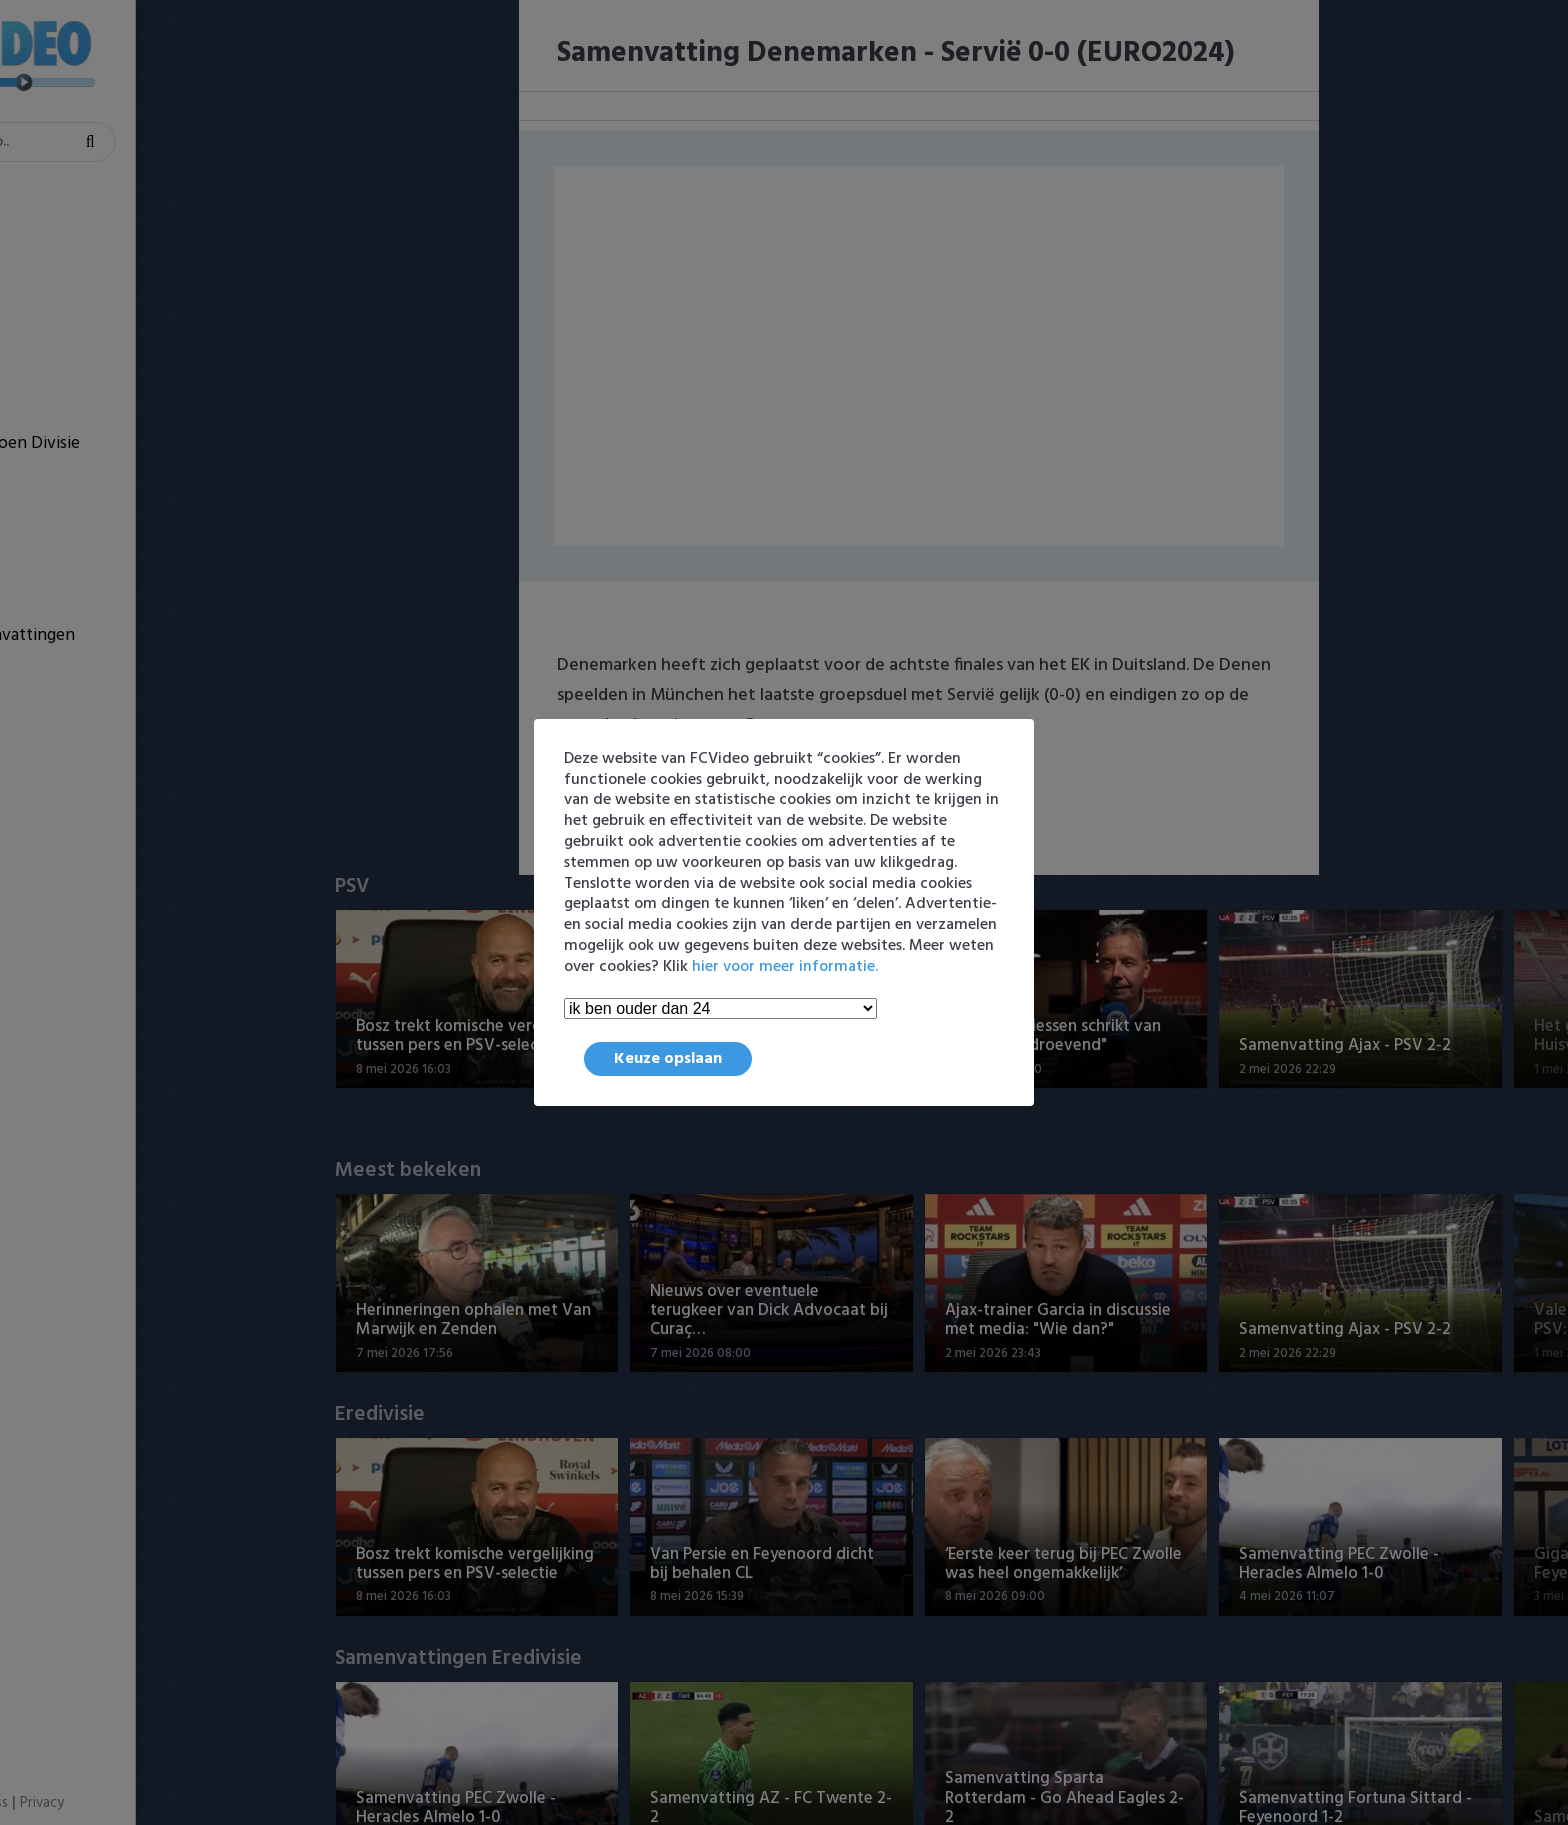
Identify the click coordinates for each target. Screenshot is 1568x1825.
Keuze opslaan (668, 1059)
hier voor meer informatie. (785, 967)
